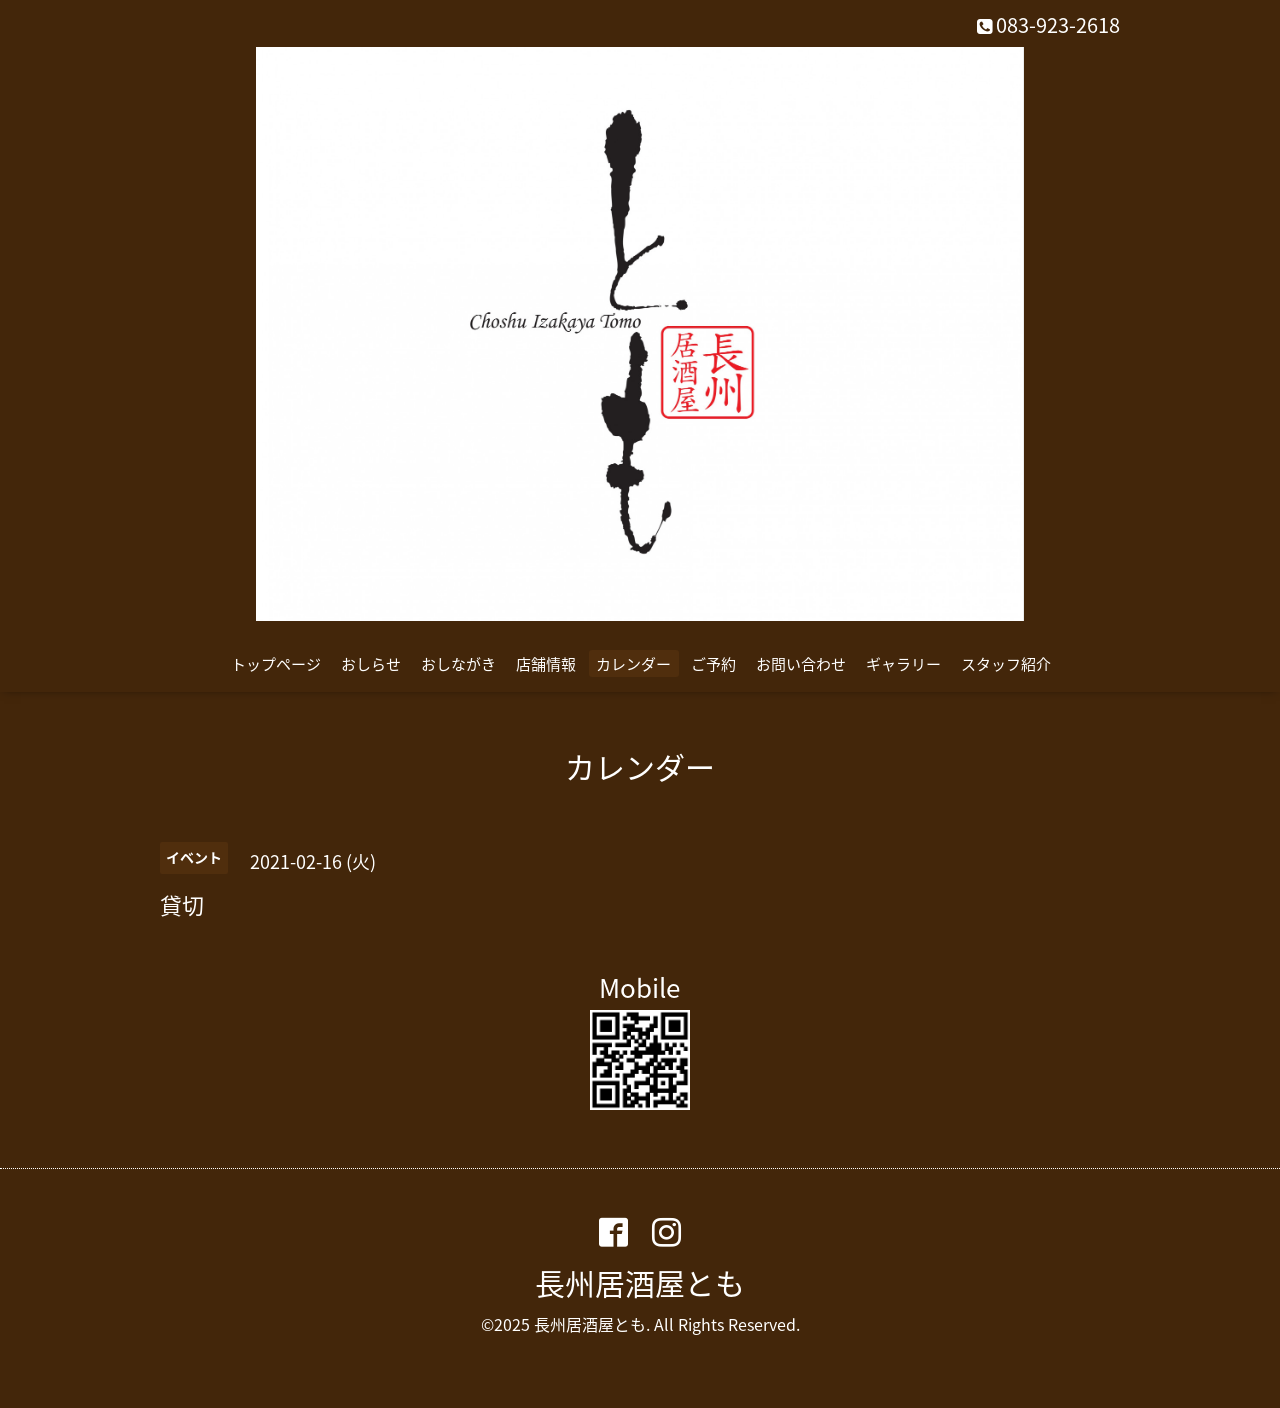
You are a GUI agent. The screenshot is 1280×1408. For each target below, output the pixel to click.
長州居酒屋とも (640, 1282)
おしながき (458, 664)
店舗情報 (546, 664)
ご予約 (713, 664)
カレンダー (633, 664)
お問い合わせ (801, 664)
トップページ (276, 664)
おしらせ (371, 664)
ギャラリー (903, 664)
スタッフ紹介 (1006, 664)
